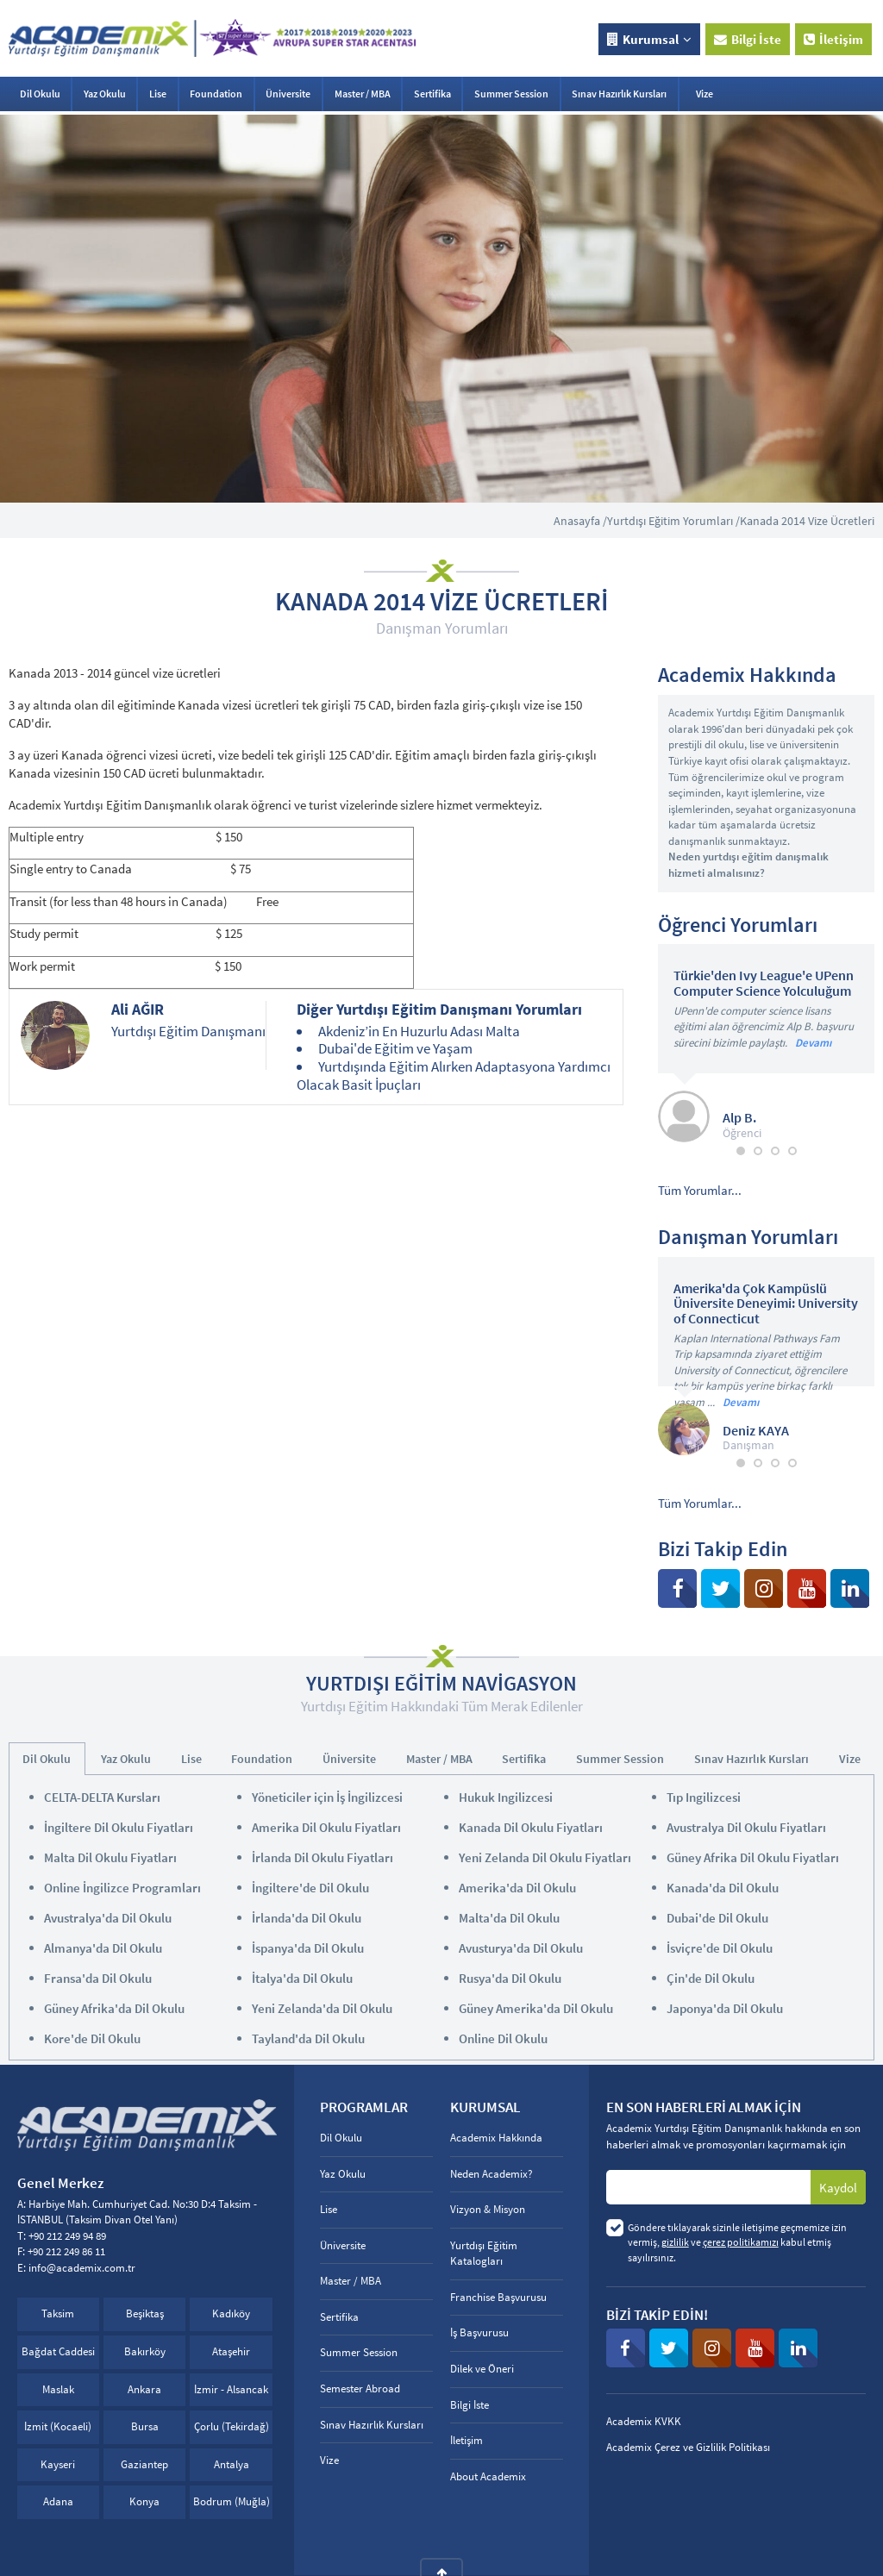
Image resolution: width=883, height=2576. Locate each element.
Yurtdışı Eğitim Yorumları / (673, 520)
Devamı (813, 1042)
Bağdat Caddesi (58, 2351)
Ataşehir (231, 2351)
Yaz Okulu (105, 93)
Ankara (144, 2389)
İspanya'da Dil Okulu (308, 1948)
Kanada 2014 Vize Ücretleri (807, 520)
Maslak (58, 2389)
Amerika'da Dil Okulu (517, 1887)
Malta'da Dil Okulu (509, 1918)
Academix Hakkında (496, 2137)
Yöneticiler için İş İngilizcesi (327, 1797)
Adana (58, 2501)
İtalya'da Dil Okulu (302, 1978)
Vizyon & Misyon (487, 2209)
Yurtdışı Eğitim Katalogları (483, 2253)
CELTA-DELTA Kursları (102, 1797)
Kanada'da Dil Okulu (723, 1887)
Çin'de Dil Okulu (711, 1978)
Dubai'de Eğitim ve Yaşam (395, 1048)
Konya (144, 2501)
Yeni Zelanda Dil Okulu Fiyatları (545, 1857)
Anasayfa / (580, 520)
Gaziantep (144, 2464)
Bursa (145, 2426)
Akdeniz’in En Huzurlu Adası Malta (419, 1031)
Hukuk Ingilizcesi (506, 1797)
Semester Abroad (360, 2388)
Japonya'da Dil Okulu (725, 2008)
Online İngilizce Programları (122, 1887)
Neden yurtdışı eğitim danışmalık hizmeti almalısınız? (748, 864)
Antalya (231, 2464)
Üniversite (288, 93)
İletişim (833, 39)
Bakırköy (145, 2351)
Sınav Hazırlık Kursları (619, 93)
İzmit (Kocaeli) (57, 2426)
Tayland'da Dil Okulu (308, 2038)
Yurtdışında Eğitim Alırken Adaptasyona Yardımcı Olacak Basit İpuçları (453, 1075)
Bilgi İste (747, 39)
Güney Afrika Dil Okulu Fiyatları (753, 1857)
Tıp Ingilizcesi (704, 1797)
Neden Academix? (491, 2173)
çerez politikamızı (741, 2241)
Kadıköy (231, 2313)
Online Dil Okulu (503, 2038)
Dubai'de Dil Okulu (717, 1918)
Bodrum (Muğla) (231, 2501)
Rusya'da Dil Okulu (510, 1978)
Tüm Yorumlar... (700, 1190)
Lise (157, 93)
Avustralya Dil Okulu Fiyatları (746, 1827)
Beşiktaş (145, 2313)
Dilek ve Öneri (482, 2368)
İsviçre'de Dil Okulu (720, 1948)
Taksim (57, 2313)
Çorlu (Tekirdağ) (231, 2426)
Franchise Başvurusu (498, 2297)
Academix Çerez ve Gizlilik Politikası (688, 2447)
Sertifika (432, 93)
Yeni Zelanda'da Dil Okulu (322, 2008)
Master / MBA (363, 93)
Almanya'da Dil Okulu (103, 1948)
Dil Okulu (40, 93)
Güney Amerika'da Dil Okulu (536, 2008)
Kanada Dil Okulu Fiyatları (531, 1827)
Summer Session (511, 93)
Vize (704, 93)
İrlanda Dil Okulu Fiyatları (322, 1857)
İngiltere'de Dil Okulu (310, 1887)
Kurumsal (649, 39)
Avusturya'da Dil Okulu (521, 1948)
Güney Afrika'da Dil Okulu (114, 2008)
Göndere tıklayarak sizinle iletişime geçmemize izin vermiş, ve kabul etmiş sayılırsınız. (737, 2242)
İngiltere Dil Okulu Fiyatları (118, 1827)
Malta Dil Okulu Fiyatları (110, 1857)
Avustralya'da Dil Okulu (108, 1918)
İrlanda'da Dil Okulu (306, 1918)
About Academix (488, 2476)
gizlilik (675, 2241)
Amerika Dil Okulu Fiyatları (326, 1827)
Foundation (216, 93)
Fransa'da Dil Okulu (98, 1978)
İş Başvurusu (479, 2332)
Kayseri (58, 2464)
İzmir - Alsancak (231, 2389)
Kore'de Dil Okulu (92, 2038)
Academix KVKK (643, 2421)
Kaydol (838, 2187)
